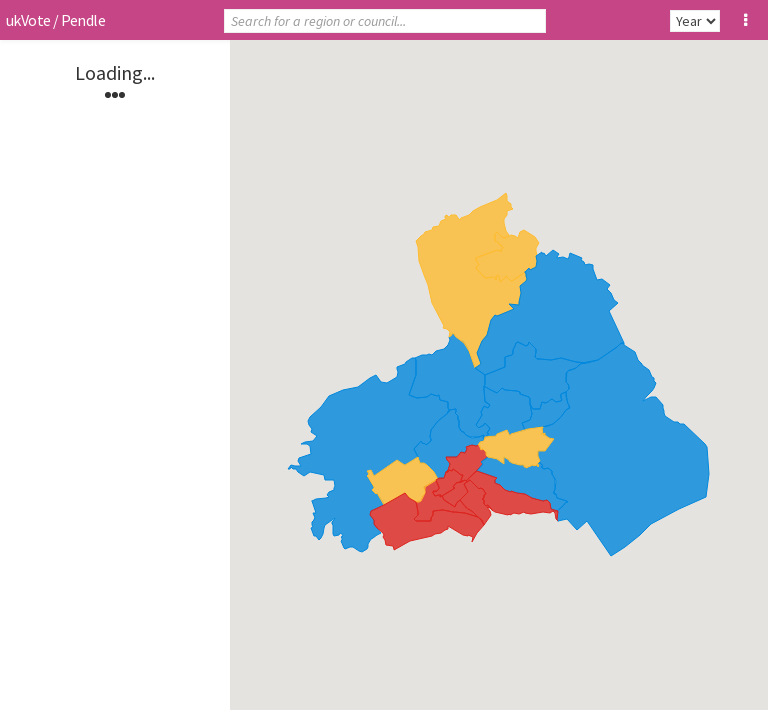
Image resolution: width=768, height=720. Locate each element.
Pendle (83, 20)
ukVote (28, 20)
